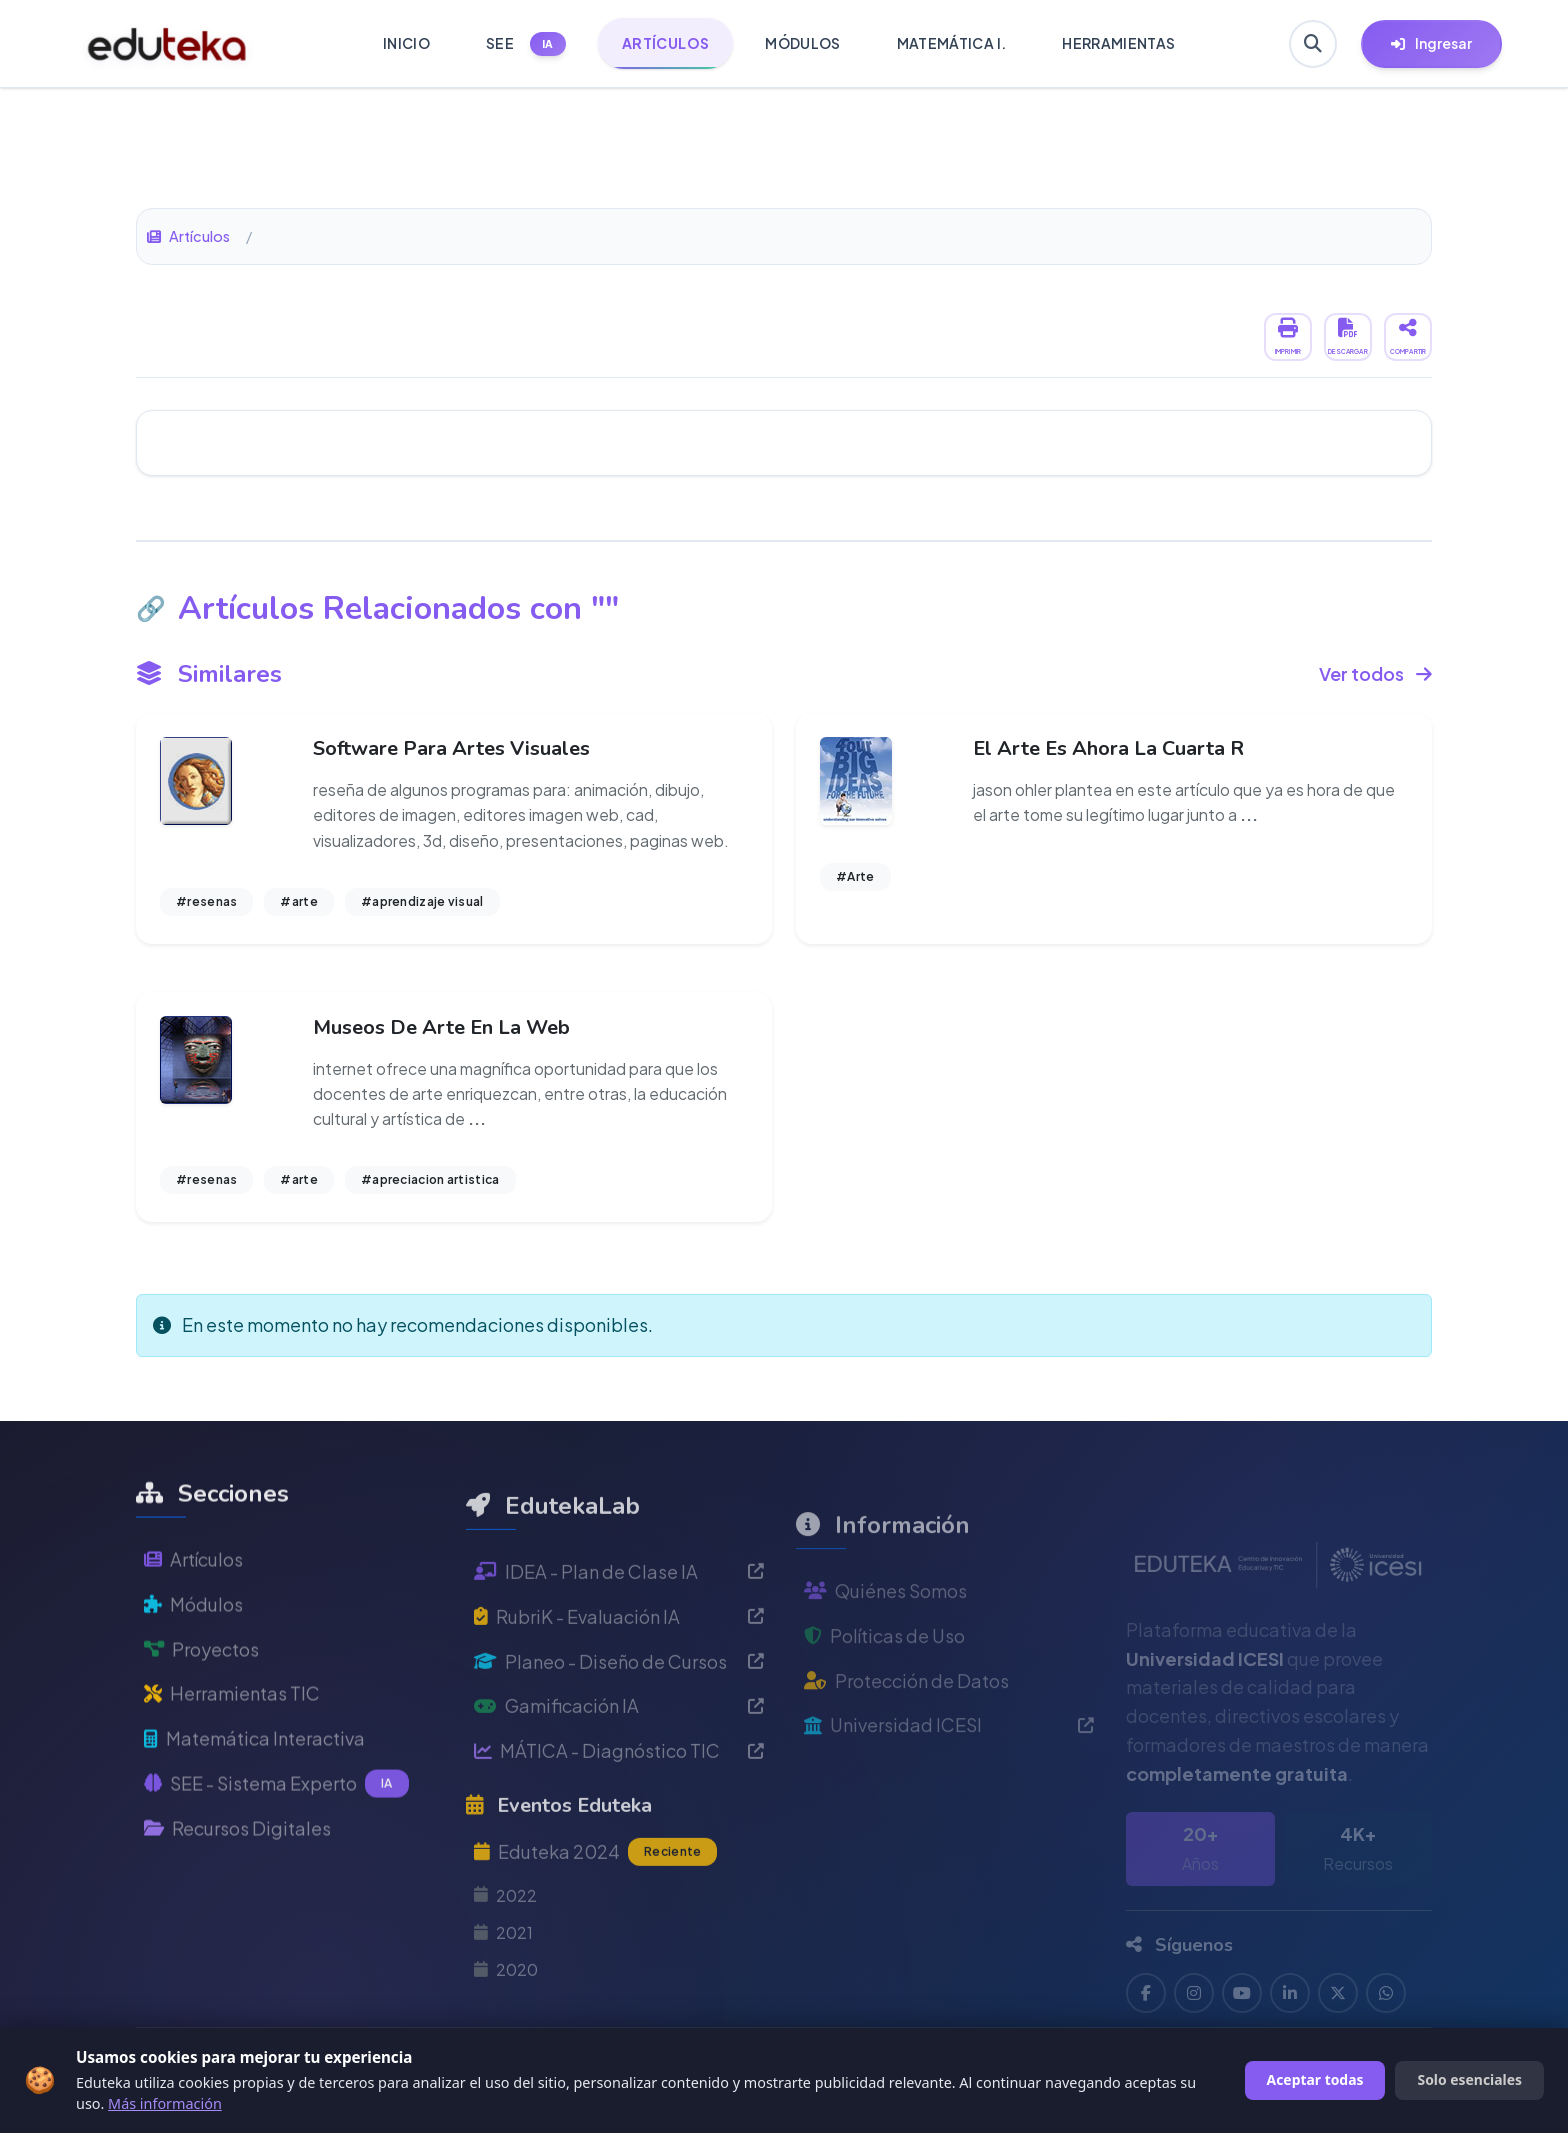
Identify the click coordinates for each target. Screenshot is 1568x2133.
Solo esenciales (1469, 2079)
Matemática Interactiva (254, 1796)
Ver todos (1375, 673)
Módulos (193, 1662)
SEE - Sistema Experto (276, 1842)
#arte (299, 901)
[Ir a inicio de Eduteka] (167, 44)
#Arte (855, 876)
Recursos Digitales (237, 1886)
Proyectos (201, 1707)
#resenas (206, 901)
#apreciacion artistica (430, 1179)
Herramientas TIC (232, 1751)
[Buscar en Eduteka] (1313, 44)
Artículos (188, 236)
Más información (165, 2103)
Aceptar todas (1315, 2079)
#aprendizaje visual (422, 901)
